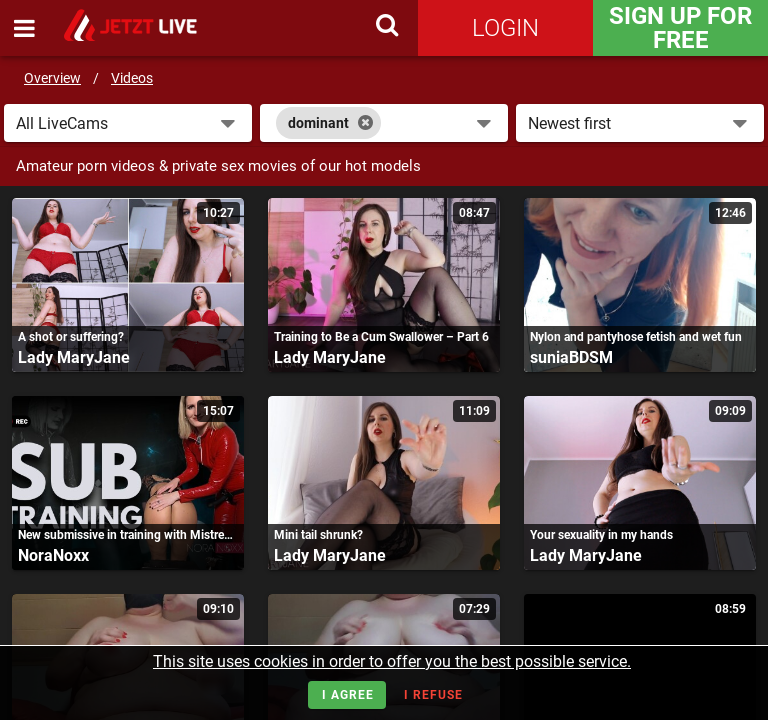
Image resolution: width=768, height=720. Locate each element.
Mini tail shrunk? (318, 535)
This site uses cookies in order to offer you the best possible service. (392, 661)
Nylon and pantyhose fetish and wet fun (636, 337)
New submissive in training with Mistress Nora (128, 535)
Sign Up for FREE (680, 28)
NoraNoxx (53, 555)
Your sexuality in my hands (601, 535)
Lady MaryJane (74, 357)
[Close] (365, 123)
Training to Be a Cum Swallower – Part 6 (381, 337)
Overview (52, 78)
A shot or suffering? (71, 337)
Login (505, 28)
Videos (132, 78)
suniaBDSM (571, 357)
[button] (128, 123)
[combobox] (384, 123)
